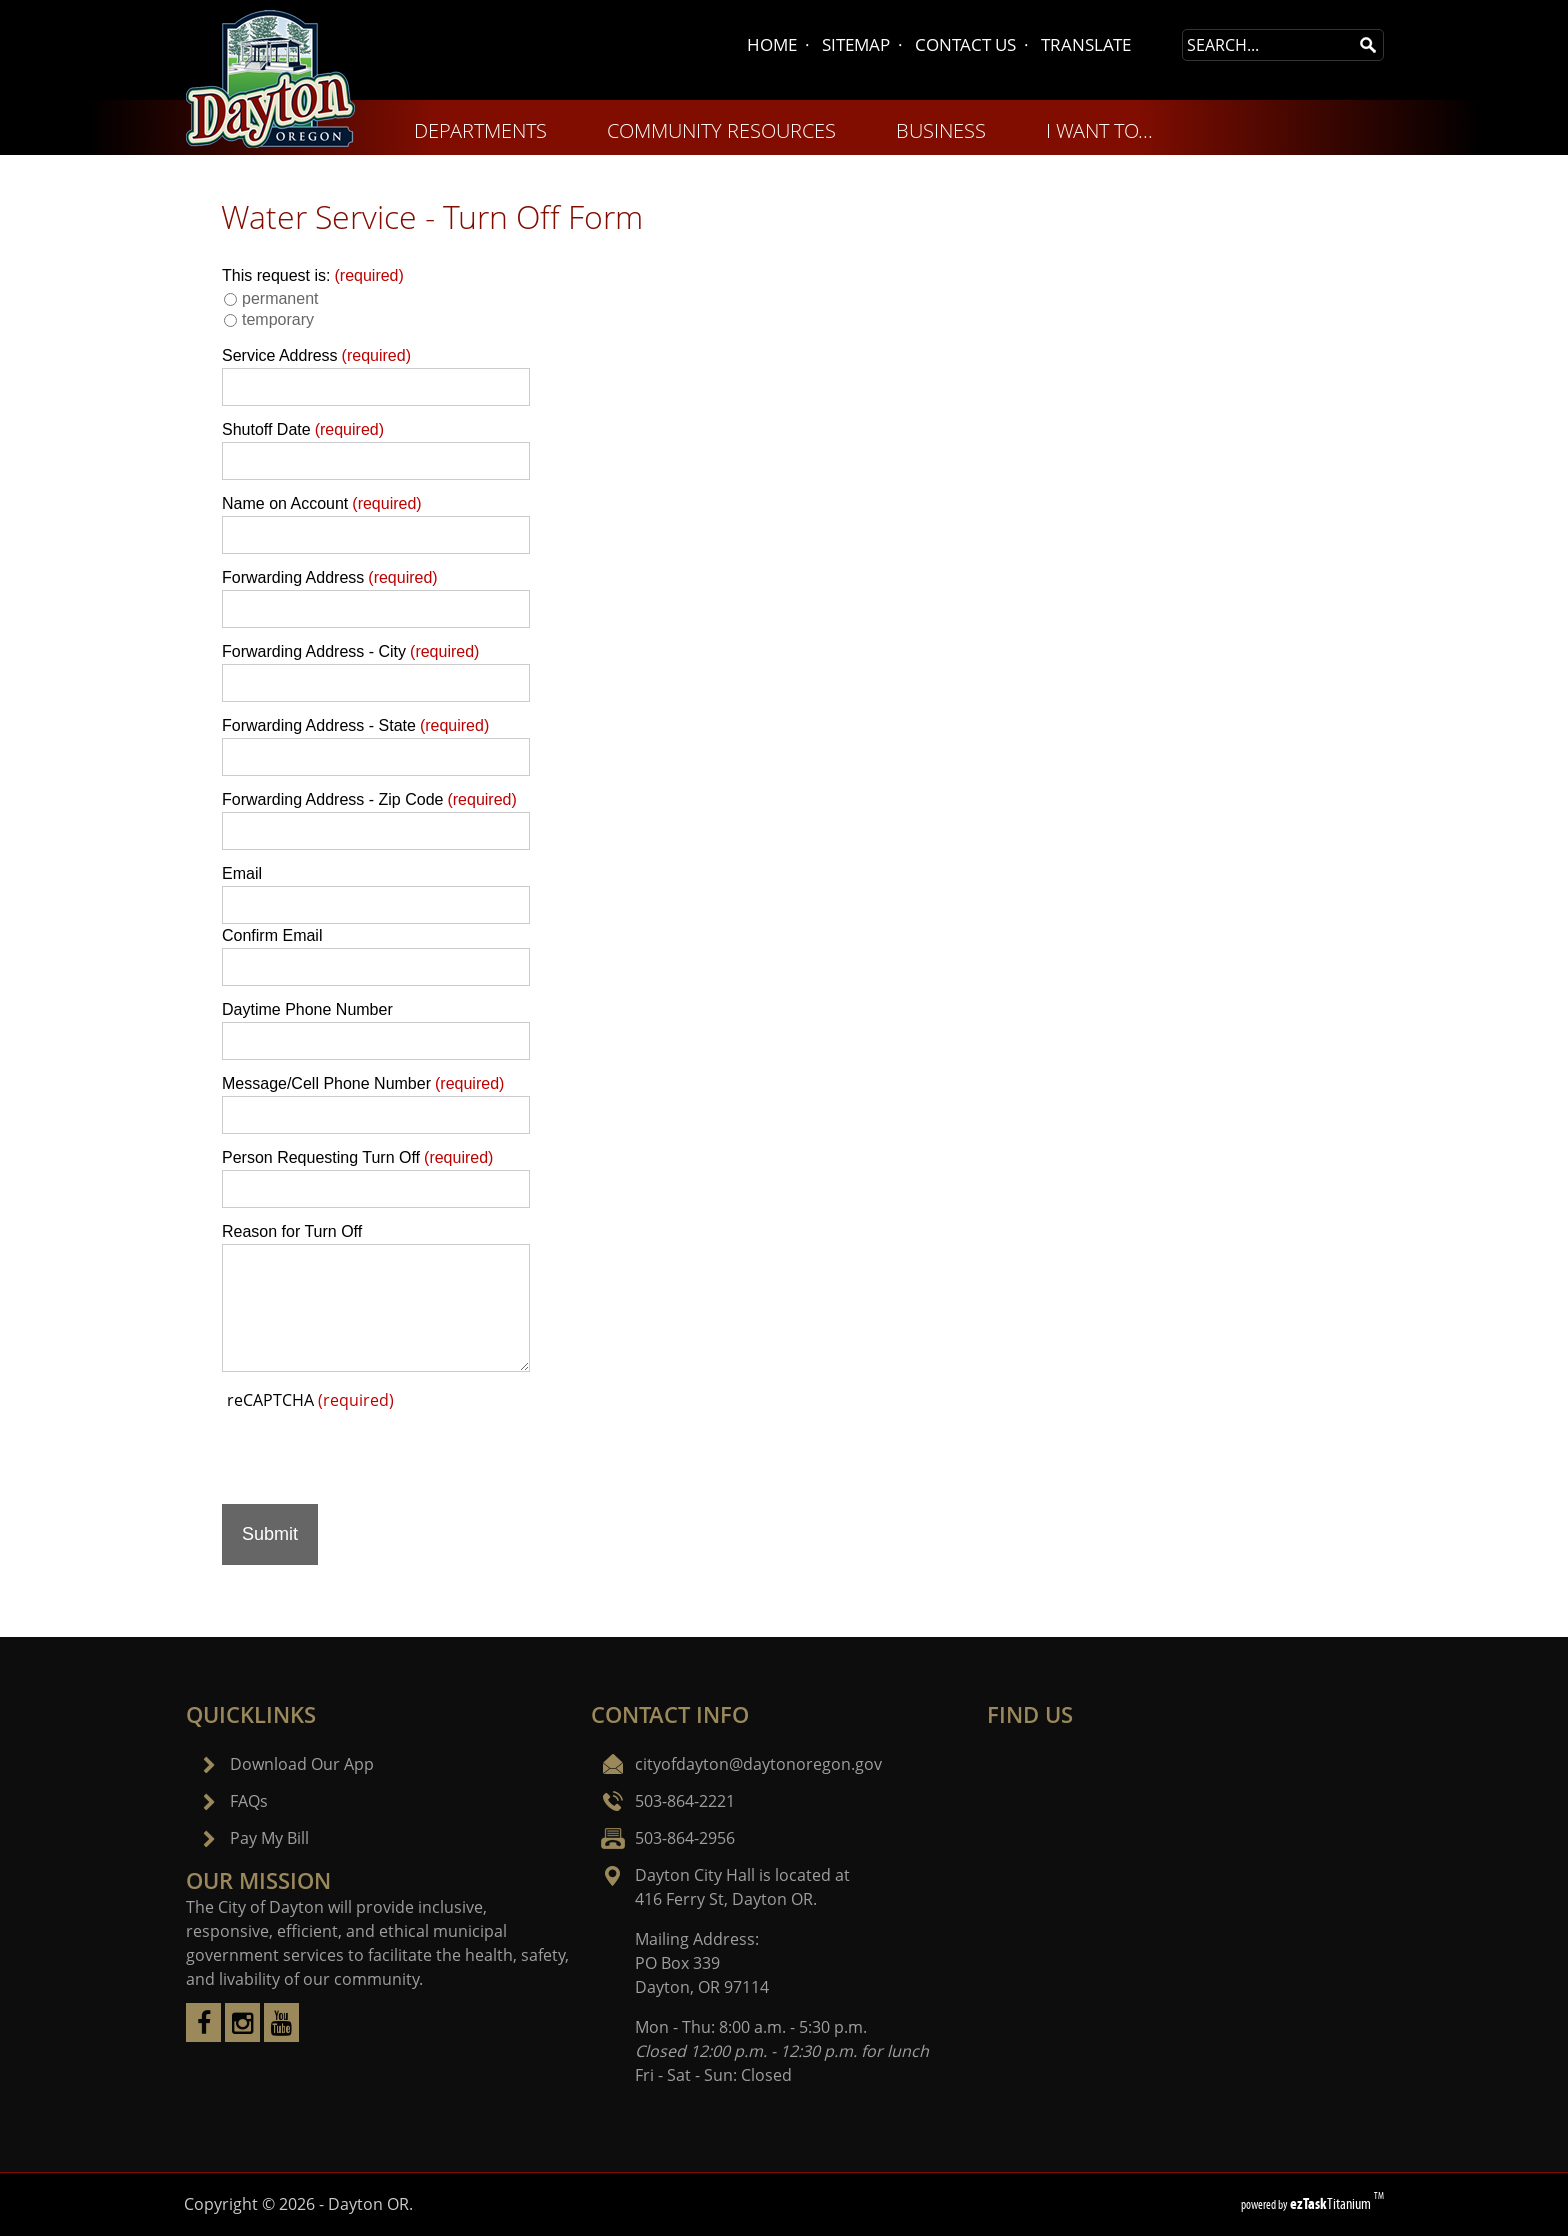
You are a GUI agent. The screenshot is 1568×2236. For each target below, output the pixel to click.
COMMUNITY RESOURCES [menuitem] (721, 130)
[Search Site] (1268, 45)
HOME (772, 44)
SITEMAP (856, 44)
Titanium (1332, 2203)
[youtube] (281, 2036)
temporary (278, 319)
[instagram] (242, 2036)
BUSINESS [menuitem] (941, 130)
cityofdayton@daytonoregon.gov (758, 1764)
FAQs (249, 1801)
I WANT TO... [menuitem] (1099, 130)
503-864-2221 (685, 1801)
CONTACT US (965, 44)
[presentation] (374, 1450)
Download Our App (302, 1764)
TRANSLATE (1086, 44)
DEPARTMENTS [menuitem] (480, 130)
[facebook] (203, 2036)
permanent (280, 298)
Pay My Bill (269, 1838)
